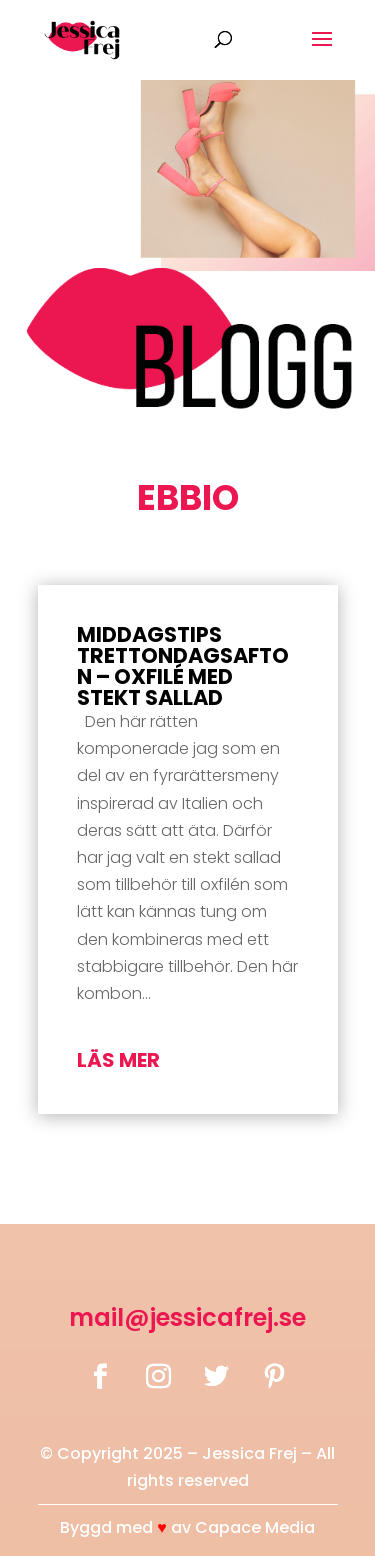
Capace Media (255, 1527)
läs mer (118, 1060)
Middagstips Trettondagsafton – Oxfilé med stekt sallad (183, 666)
